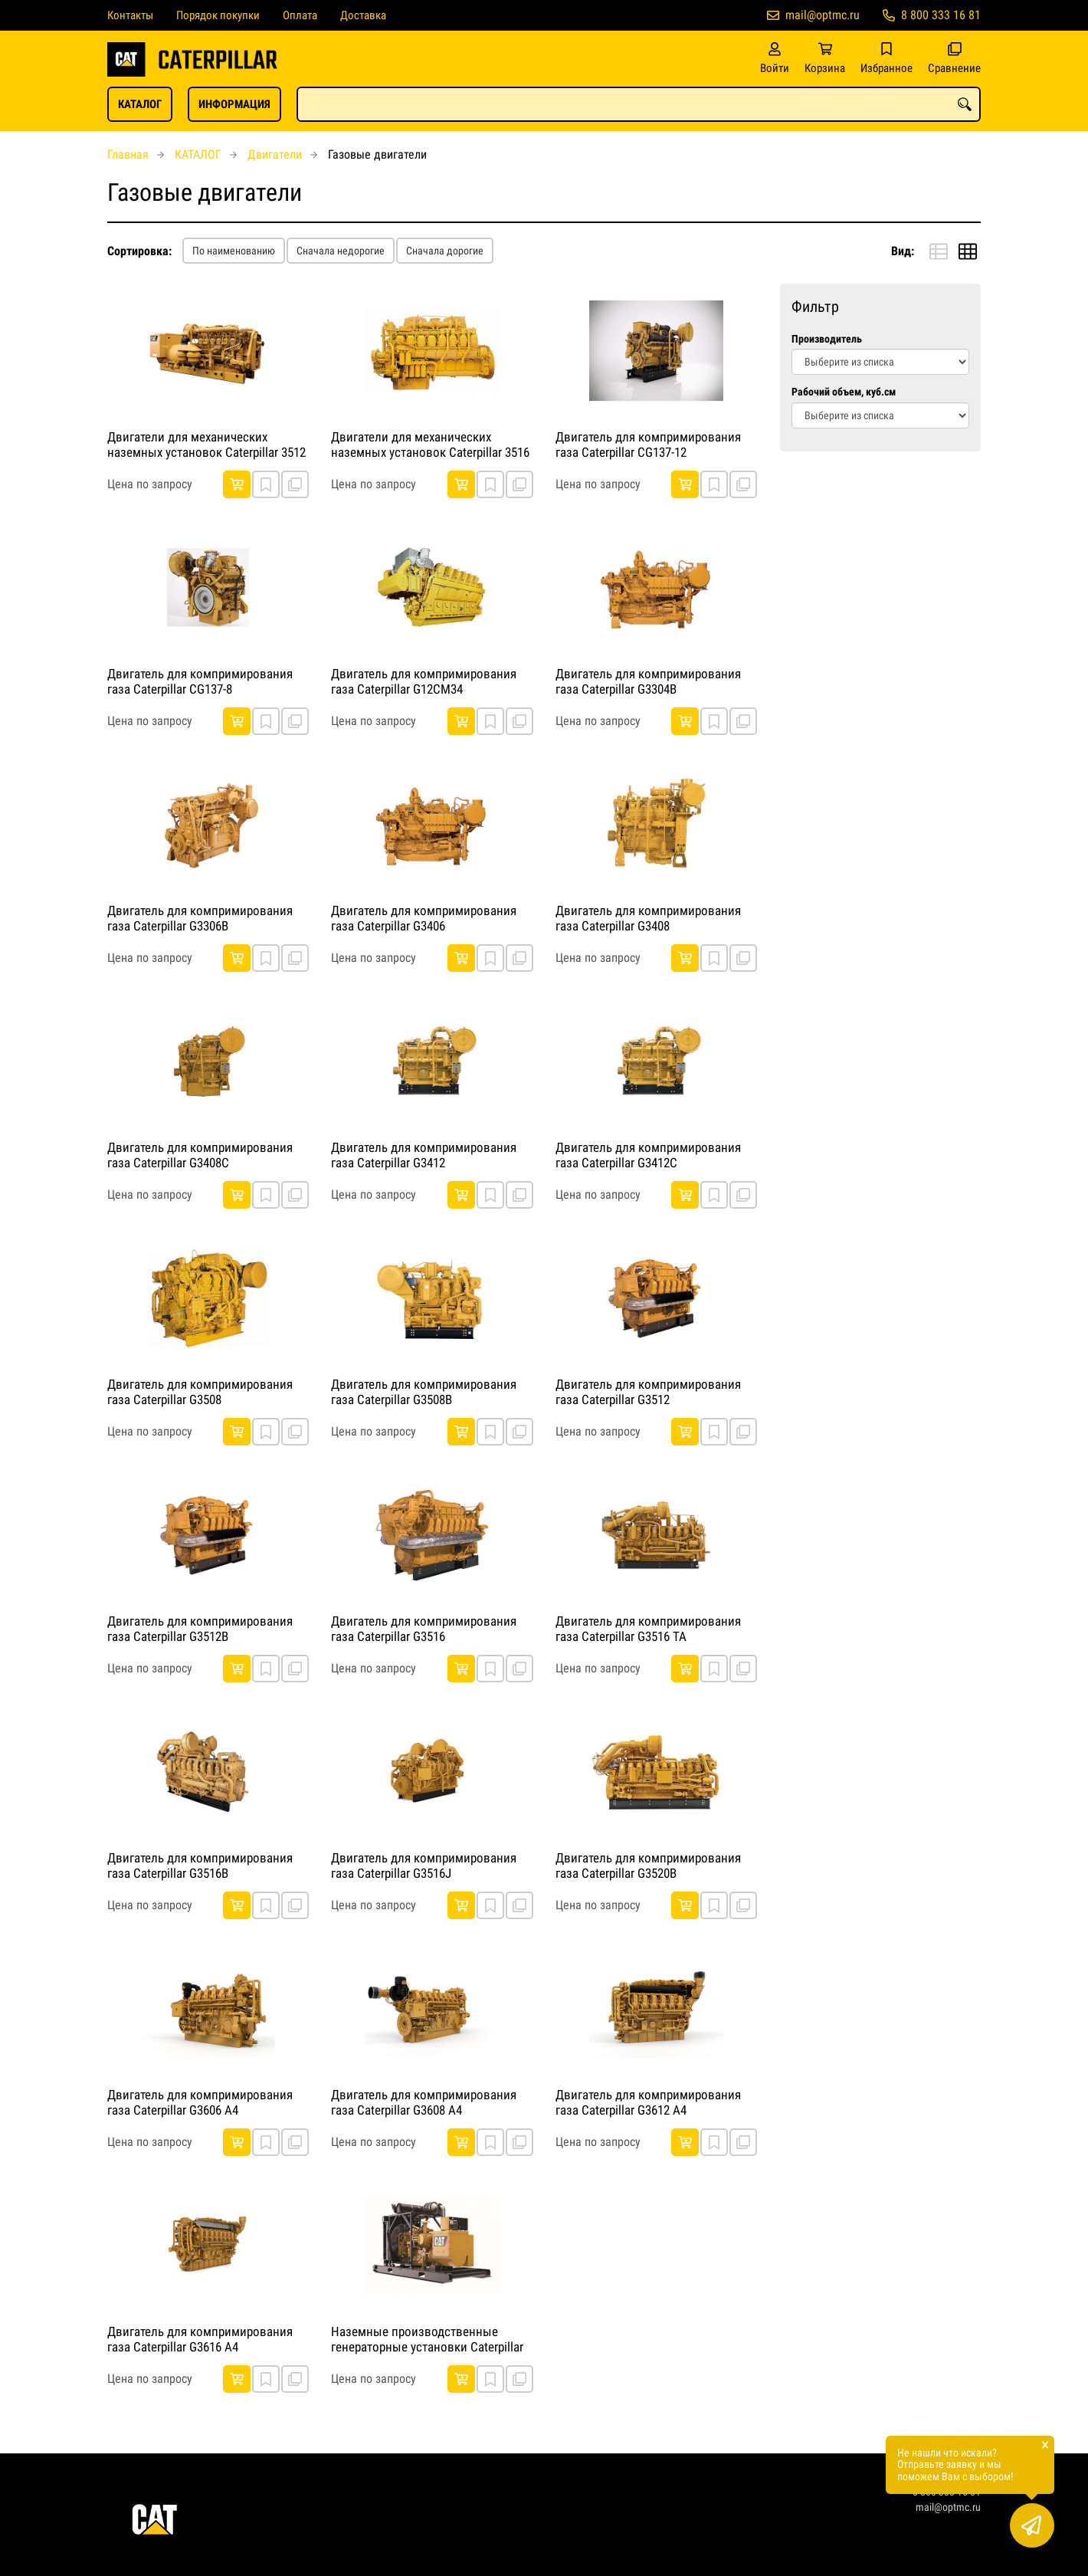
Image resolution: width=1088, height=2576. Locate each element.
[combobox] (639, 104)
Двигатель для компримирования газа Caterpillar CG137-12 (648, 444)
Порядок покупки (218, 15)
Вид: (902, 251)
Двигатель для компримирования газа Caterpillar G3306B (200, 918)
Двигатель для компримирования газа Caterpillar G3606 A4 (200, 2102)
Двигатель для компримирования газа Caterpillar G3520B (648, 1865)
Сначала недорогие (341, 250)
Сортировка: (139, 251)
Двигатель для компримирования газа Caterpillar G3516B (200, 1865)
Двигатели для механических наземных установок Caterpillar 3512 (206, 444)
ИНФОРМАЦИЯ (234, 104)
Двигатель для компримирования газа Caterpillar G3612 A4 (648, 2102)
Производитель (826, 339)
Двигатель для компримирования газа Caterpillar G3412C (648, 1155)
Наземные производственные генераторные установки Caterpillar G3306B (427, 2340)
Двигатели (274, 154)
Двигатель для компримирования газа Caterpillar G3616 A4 (200, 2339)
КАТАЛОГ (140, 104)
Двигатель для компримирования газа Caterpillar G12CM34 (423, 681)
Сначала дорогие (444, 250)
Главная (128, 154)
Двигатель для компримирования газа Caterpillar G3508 (200, 1392)
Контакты (130, 15)
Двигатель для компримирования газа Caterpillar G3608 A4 (423, 2102)
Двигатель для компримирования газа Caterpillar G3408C (200, 1155)
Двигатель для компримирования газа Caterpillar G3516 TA (648, 1628)
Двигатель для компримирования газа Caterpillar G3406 (423, 918)
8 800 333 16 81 (941, 15)
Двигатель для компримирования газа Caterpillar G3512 (648, 1392)
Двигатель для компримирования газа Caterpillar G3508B (423, 1392)
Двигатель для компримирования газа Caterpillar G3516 (423, 1628)
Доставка (363, 15)
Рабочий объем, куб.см (843, 392)
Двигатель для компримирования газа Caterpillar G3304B (648, 681)
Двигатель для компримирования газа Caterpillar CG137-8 (200, 681)
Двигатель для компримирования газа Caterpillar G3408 (648, 918)
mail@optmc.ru (822, 15)
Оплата (300, 15)
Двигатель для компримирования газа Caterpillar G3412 (423, 1155)
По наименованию (233, 250)
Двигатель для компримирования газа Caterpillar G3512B (200, 1628)
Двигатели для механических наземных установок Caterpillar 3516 (430, 444)
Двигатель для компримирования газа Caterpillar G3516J (423, 1865)
